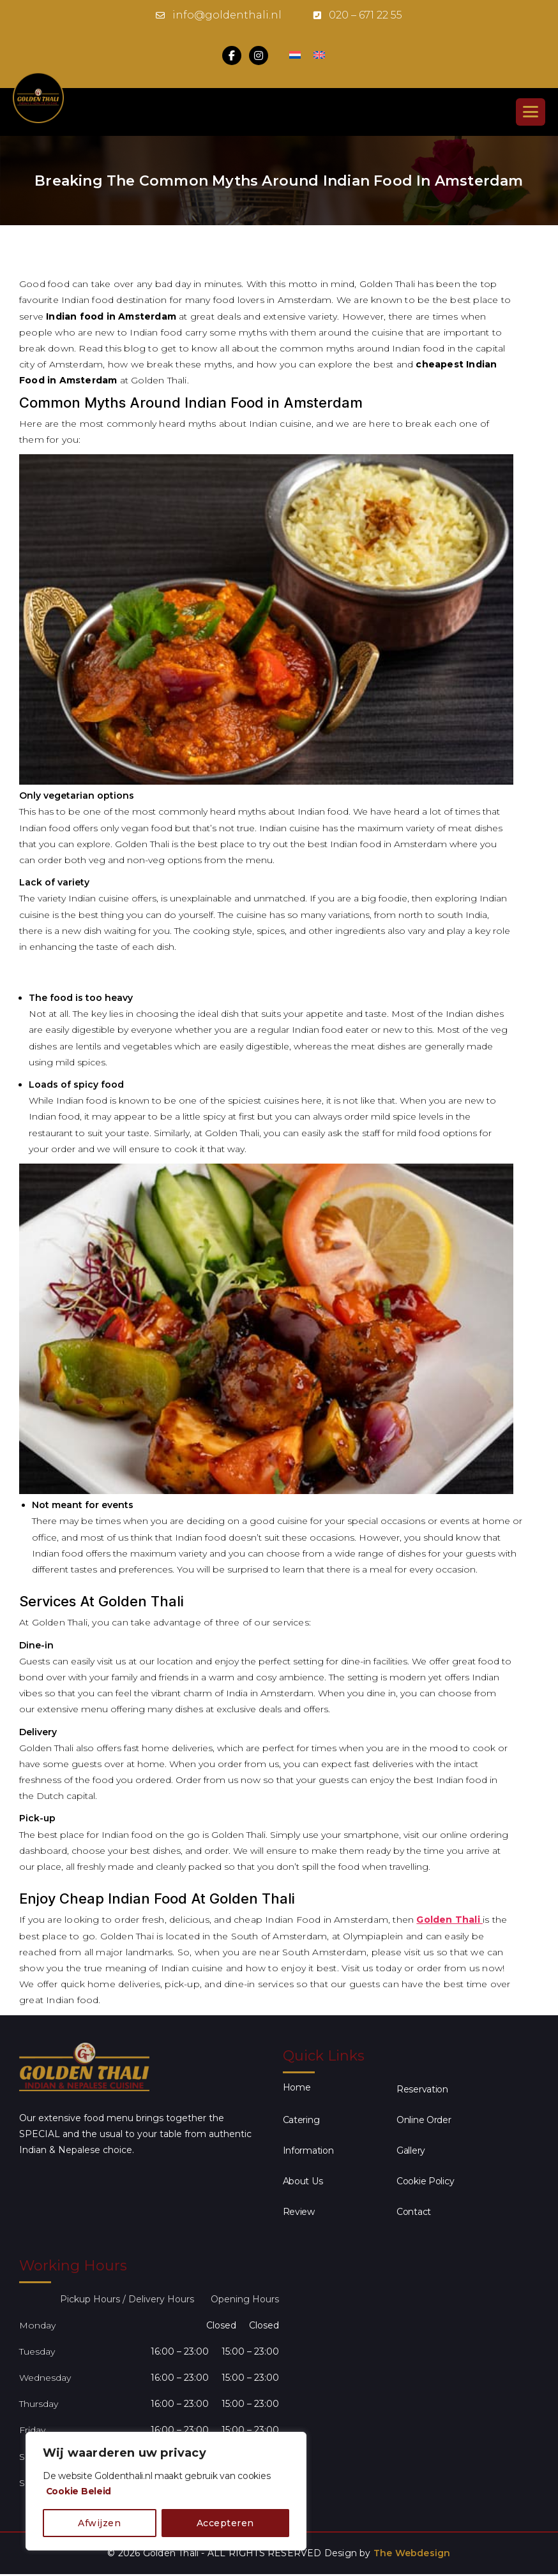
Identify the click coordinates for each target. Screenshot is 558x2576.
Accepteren (225, 2523)
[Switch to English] (319, 56)
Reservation (422, 2089)
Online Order (423, 2120)
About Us (303, 2181)
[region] (166, 2491)
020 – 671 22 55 (365, 15)
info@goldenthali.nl (227, 15)
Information (308, 2150)
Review (299, 2211)
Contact (413, 2211)
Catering (301, 2120)
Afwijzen (99, 2523)
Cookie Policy (425, 2181)
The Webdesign (412, 2553)
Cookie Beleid (79, 2491)
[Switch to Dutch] (295, 56)
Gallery (410, 2150)
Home (297, 2087)
